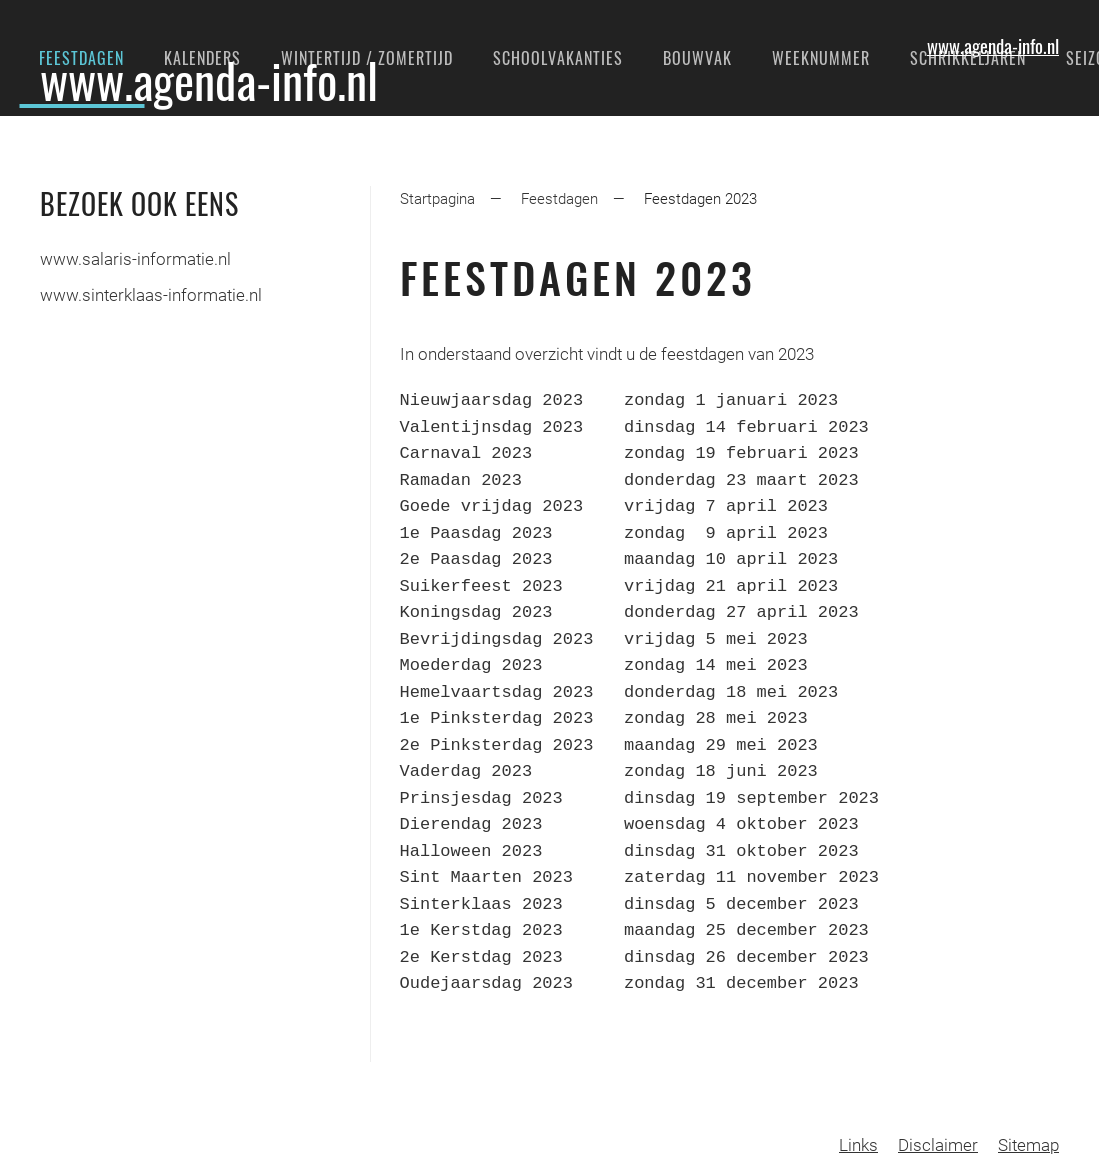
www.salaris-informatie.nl (135, 259)
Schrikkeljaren (968, 58)
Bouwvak (697, 58)
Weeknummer (821, 58)
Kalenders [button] (202, 58)
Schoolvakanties (558, 58)
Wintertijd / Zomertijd (367, 58)
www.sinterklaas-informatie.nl (151, 295)
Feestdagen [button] (81, 58)
